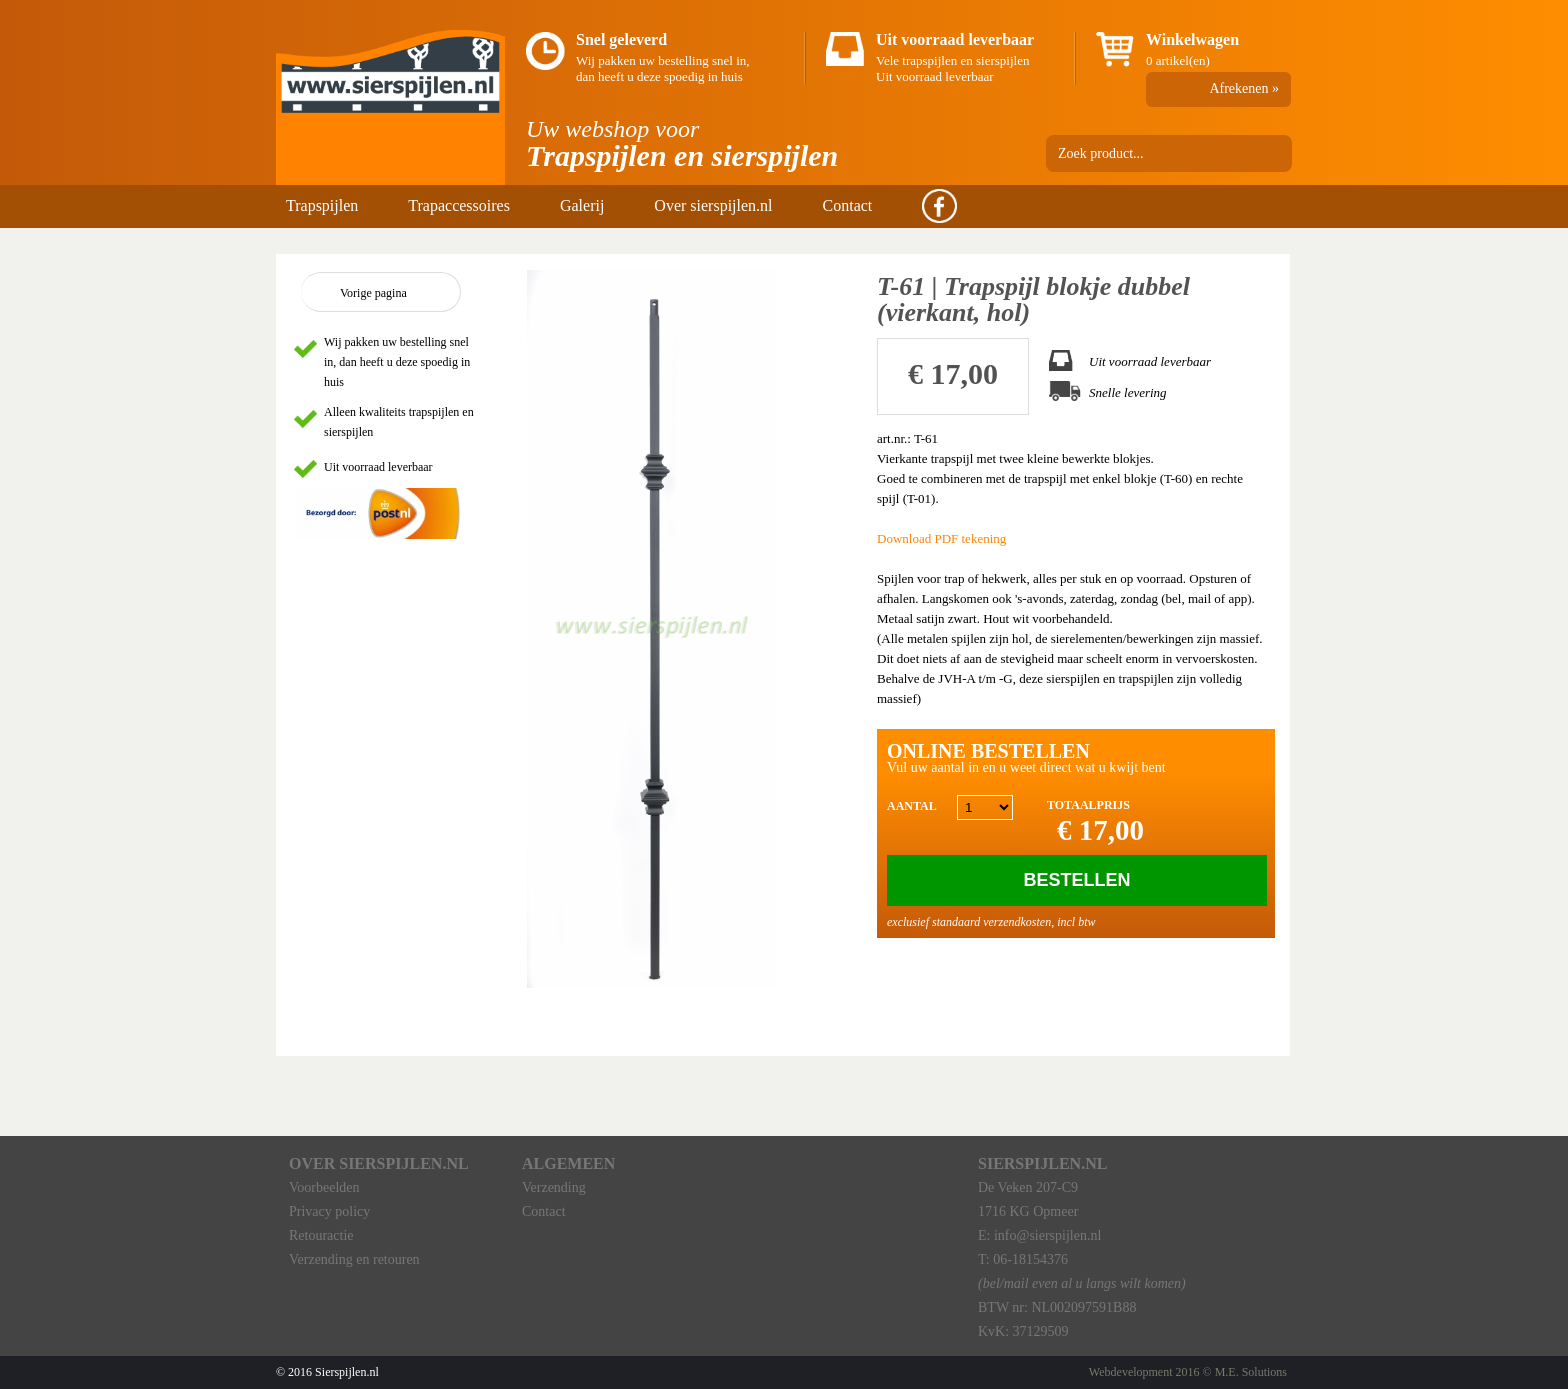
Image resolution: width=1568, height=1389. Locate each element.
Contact (848, 205)
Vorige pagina (373, 293)
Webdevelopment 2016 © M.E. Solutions (1188, 1372)
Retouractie (321, 1235)
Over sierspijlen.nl (713, 205)
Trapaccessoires (459, 205)
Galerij (582, 205)
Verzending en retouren (354, 1259)
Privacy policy (329, 1211)
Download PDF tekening (941, 538)
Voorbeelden (324, 1187)
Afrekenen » (1244, 88)
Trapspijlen (322, 205)
